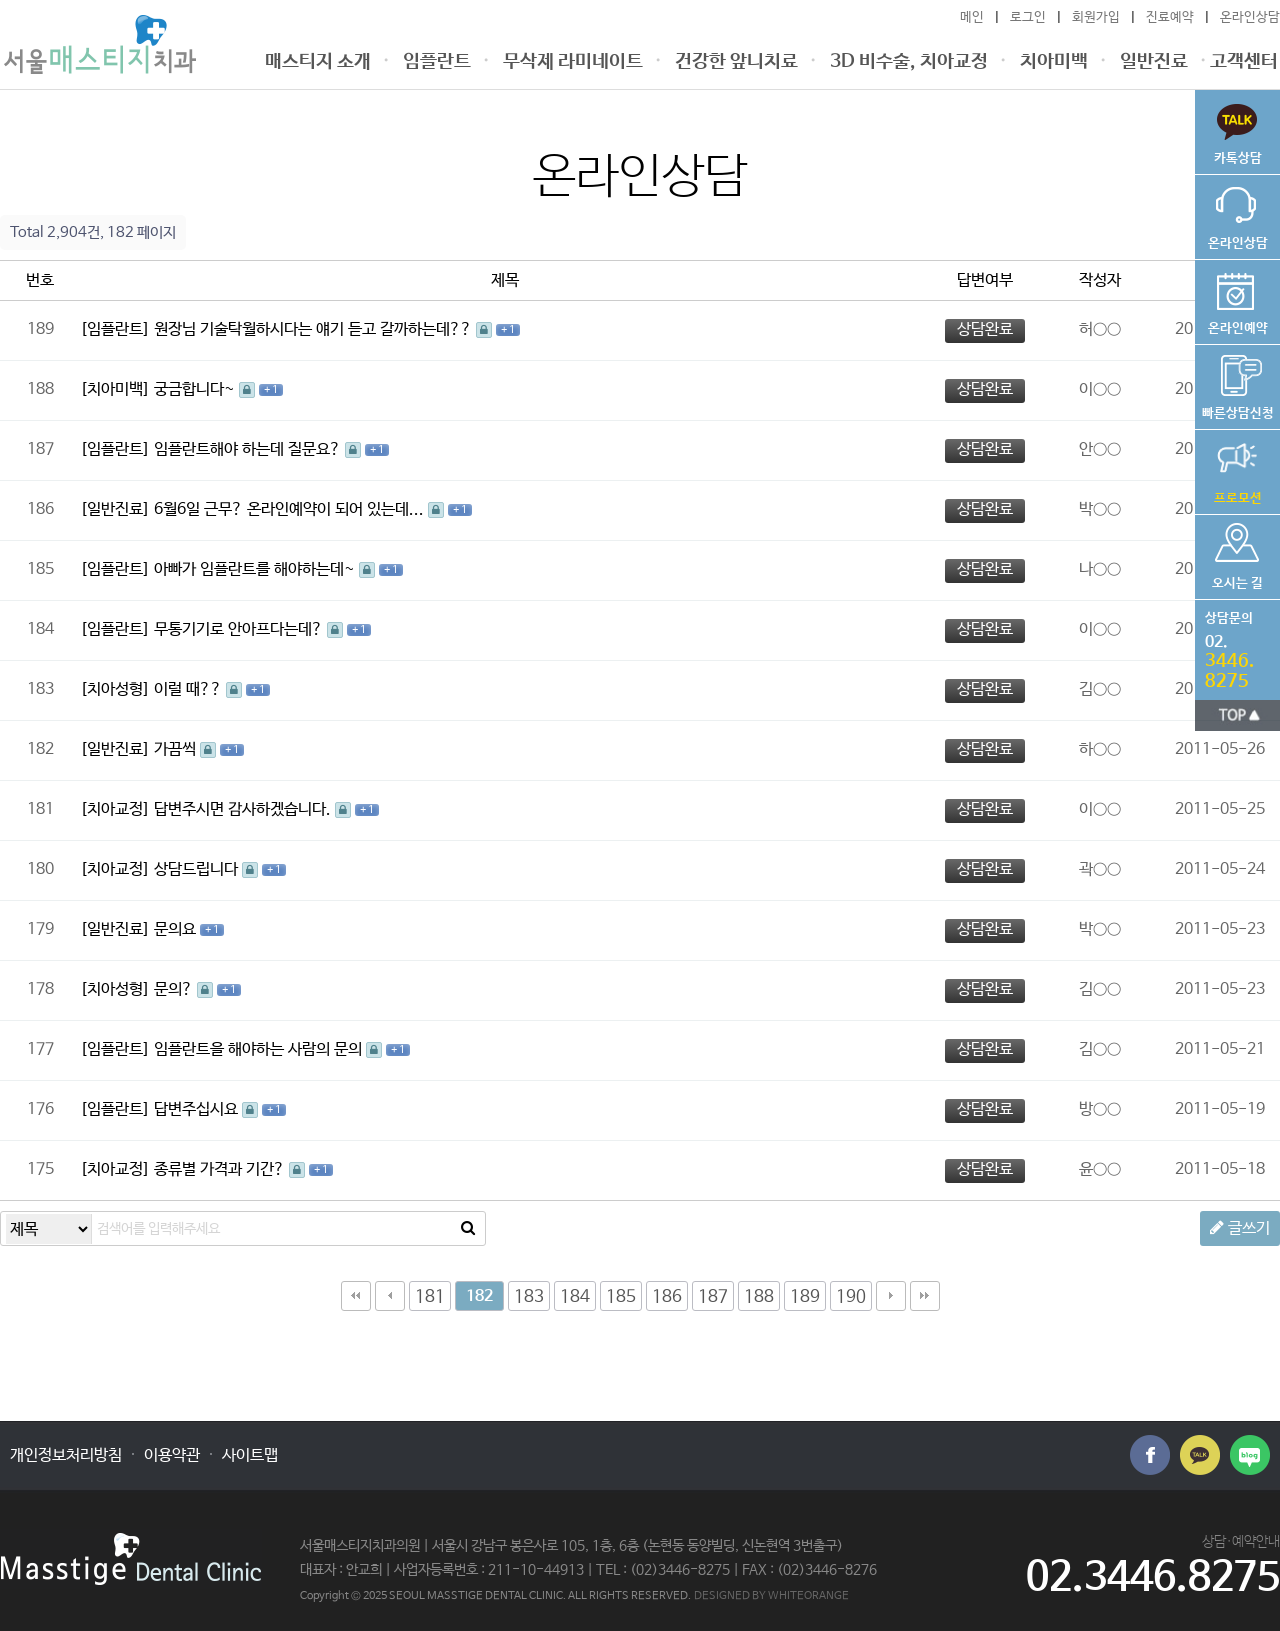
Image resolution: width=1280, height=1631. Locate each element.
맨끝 (925, 1296)
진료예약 (1170, 17)
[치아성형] (115, 689)
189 (805, 1297)
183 (529, 1297)
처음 (356, 1296)
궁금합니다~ (196, 389)
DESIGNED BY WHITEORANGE (771, 1595)
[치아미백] (115, 389)
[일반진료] (115, 509)
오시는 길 (1237, 553)
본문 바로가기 (0, 0)
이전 (390, 1296)
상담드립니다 (198, 869)
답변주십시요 (198, 1109)
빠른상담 (1237, 128)
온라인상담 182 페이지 (100, 44)
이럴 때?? (190, 689)
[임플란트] (115, 329)
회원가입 (1096, 17)
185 (621, 1297)
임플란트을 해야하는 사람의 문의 (260, 1049)
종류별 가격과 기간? (221, 1169)
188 (759, 1297)
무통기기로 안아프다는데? (240, 629)
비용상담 (1237, 383)
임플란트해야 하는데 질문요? (249, 449)
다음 (891, 1296)
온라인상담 (1250, 17)
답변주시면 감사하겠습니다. (244, 809)
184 (575, 1297)
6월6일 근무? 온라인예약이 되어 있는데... (291, 509)
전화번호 (1232, 645)
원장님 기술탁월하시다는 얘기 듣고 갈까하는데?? (315, 329)
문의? (175, 989)
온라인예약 (1237, 298)
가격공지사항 (1237, 468)
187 (713, 1297)
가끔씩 (177, 749)
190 (851, 1297)
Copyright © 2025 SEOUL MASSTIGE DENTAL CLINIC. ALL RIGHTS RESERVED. (495, 1595)
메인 (972, 17)
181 (430, 1297)
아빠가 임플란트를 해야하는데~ (256, 569)
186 (667, 1297)
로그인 (1028, 17)
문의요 (177, 929)
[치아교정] (115, 809)
